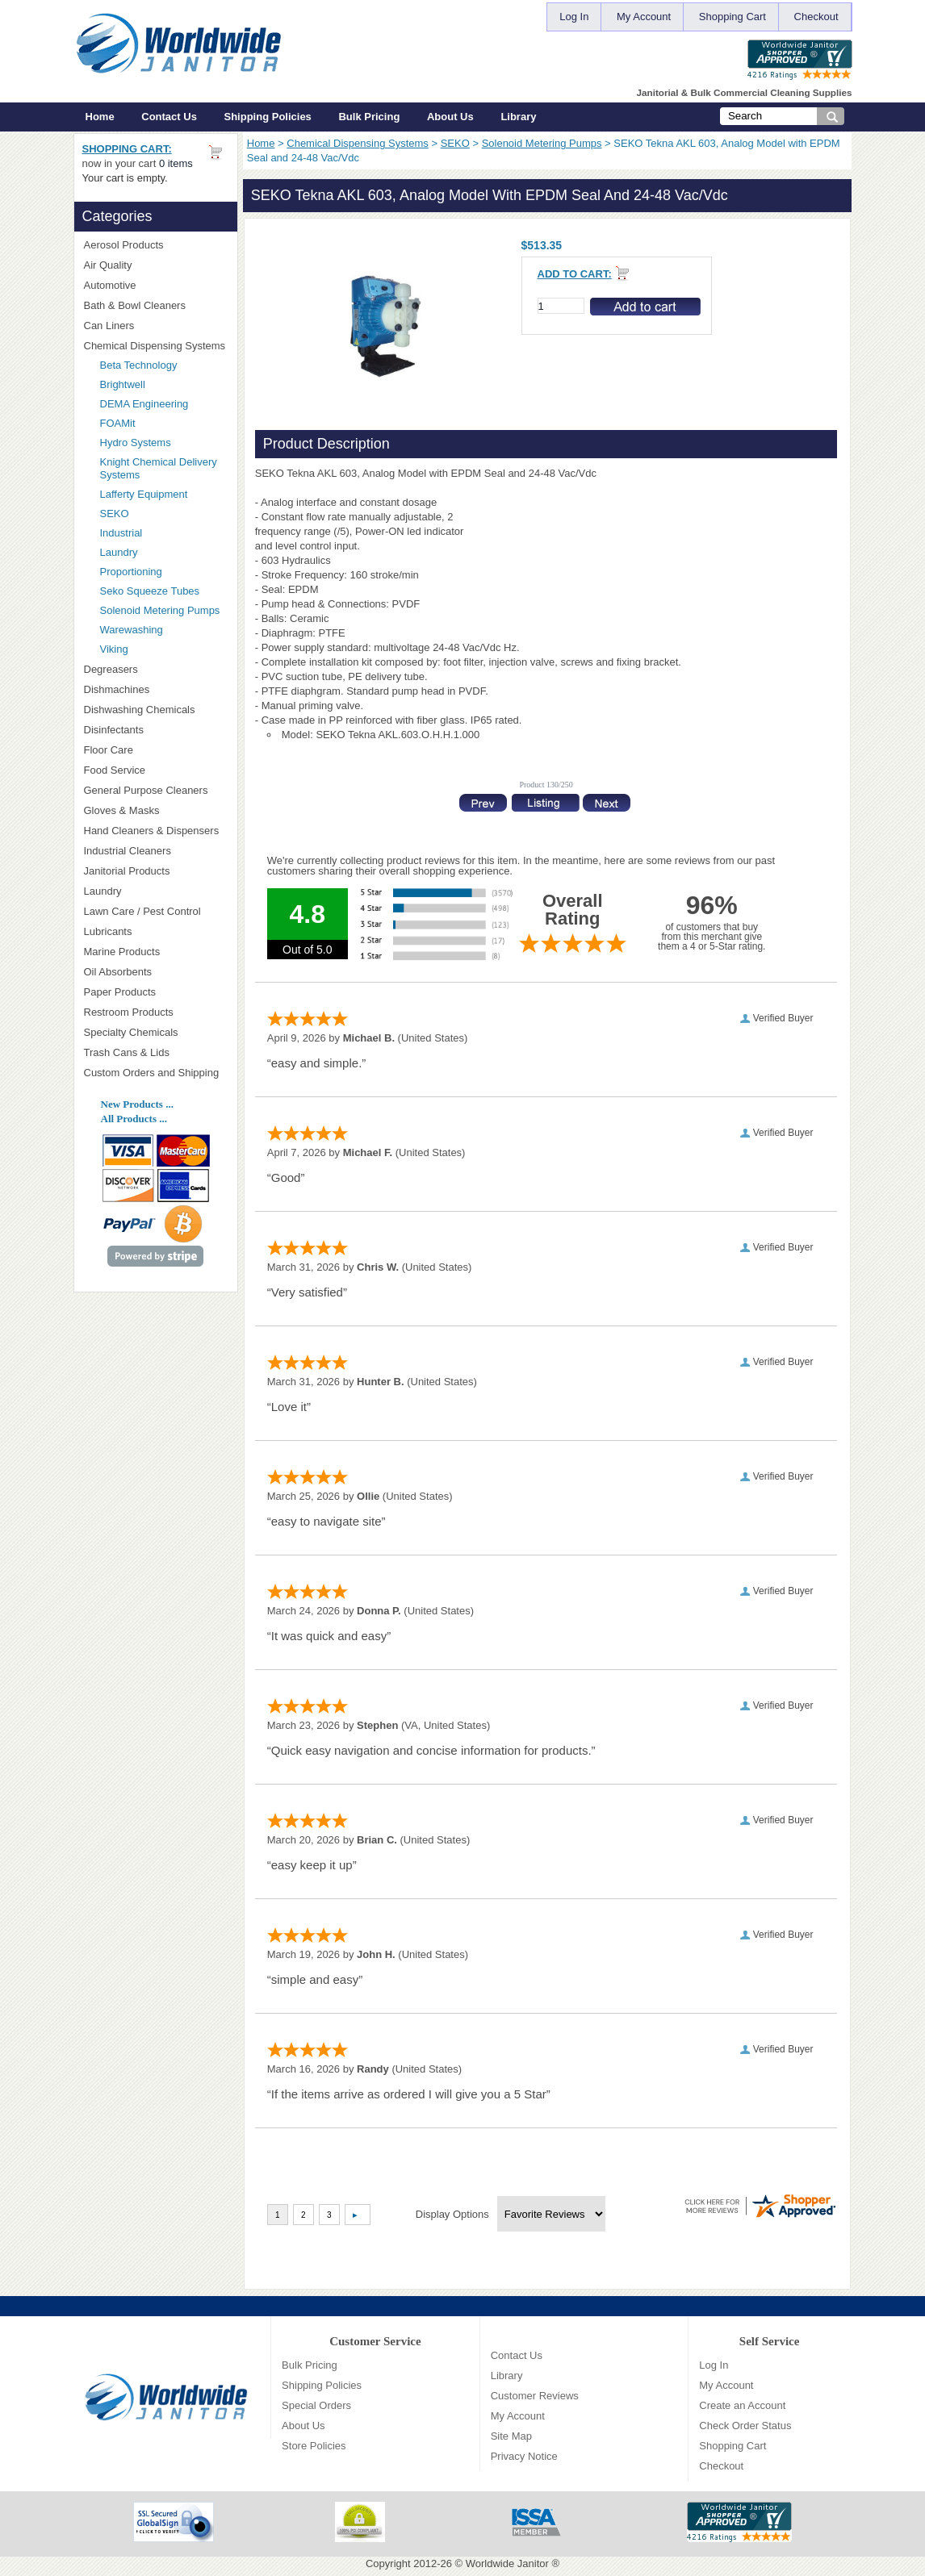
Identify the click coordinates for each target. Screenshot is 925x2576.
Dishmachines (156, 689)
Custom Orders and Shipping (156, 1073)
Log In (573, 16)
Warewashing (131, 630)
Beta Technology (159, 365)
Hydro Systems (164, 442)
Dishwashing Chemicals (156, 709)
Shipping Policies (268, 117)
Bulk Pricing (369, 117)
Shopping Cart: (127, 149)
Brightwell (164, 384)
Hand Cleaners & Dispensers (156, 831)
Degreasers (111, 669)
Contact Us (169, 117)
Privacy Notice (524, 2456)
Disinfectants (156, 730)
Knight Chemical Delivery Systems (164, 468)
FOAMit (164, 423)
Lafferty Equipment (164, 494)
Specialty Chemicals (156, 1032)
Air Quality (156, 265)
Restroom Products (156, 1012)
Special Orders (316, 2405)
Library (518, 117)
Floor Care (156, 750)
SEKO (455, 143)
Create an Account (742, 2405)
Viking (164, 649)
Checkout (816, 16)
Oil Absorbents (156, 972)
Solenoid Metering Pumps (542, 143)
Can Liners (156, 325)
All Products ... (134, 1119)
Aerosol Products (156, 245)
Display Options (452, 2214)
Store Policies (313, 2446)
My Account (644, 16)
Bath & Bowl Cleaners (135, 305)
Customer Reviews (535, 2396)
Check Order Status (745, 2425)
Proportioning (131, 572)
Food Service (115, 770)
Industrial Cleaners (127, 851)
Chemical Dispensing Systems (358, 143)
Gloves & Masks (156, 810)
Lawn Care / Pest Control (156, 911)
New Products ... (137, 1104)
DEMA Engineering (164, 404)
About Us (450, 117)
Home (100, 117)
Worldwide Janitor (507, 2563)
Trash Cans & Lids (156, 1052)
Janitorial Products (156, 871)
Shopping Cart (732, 16)
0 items (176, 163)
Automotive (110, 285)
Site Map (511, 2436)
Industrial (121, 533)
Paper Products (156, 992)
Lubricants (108, 931)
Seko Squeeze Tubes (150, 591)
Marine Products (122, 952)
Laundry (119, 552)
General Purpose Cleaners (146, 790)
